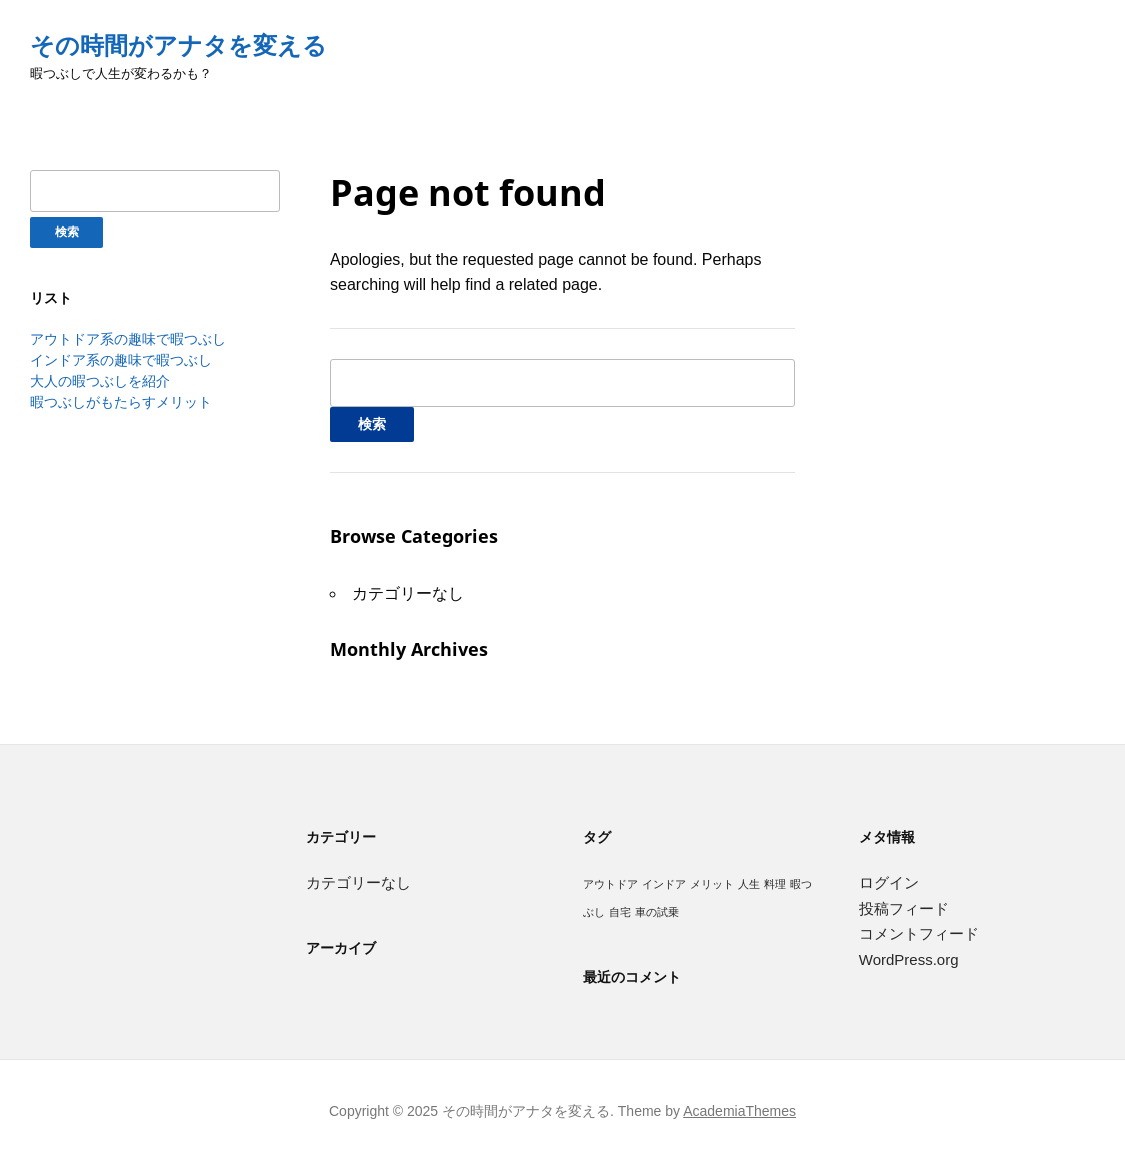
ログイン (889, 882)
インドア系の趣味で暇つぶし (121, 360)
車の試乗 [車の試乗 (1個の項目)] (657, 912)
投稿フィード (904, 908)
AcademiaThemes (739, 1111)
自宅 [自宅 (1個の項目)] (620, 912)
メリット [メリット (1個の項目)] (712, 884)
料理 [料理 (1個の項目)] (775, 884)
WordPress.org (909, 959)
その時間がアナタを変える (178, 45)
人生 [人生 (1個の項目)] (749, 884)
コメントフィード (919, 933)
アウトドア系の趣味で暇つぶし (128, 339)
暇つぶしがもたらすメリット (121, 402)
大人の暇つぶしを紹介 (100, 381)
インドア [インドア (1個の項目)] (664, 884)
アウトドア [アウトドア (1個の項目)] (610, 884)
